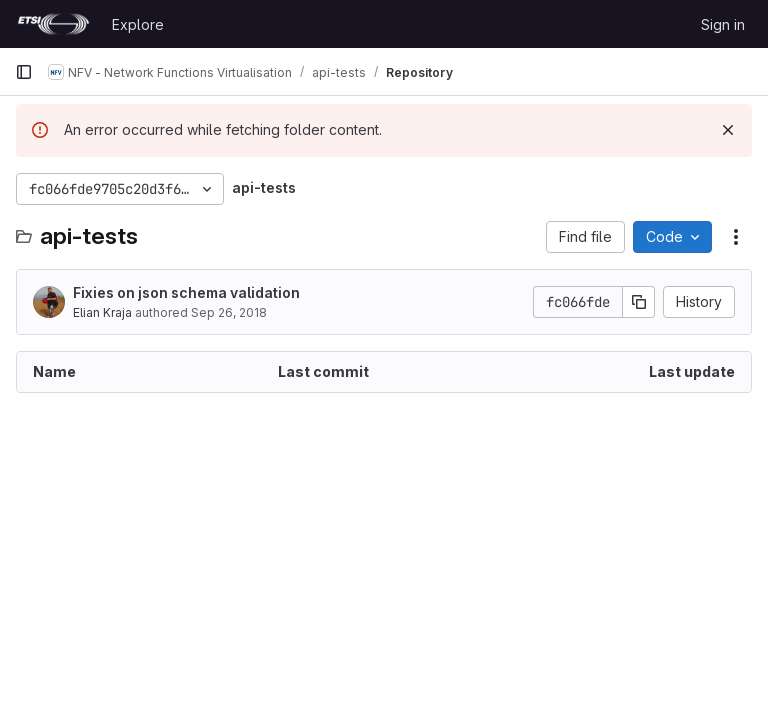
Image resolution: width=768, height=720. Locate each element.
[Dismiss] (728, 130)
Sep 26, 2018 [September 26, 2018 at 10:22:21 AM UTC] (229, 312)
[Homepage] (53, 24)
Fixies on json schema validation (186, 292)
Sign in (723, 24)
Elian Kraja (102, 312)
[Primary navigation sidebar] (24, 72)
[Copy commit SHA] (639, 302)
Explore (138, 24)
